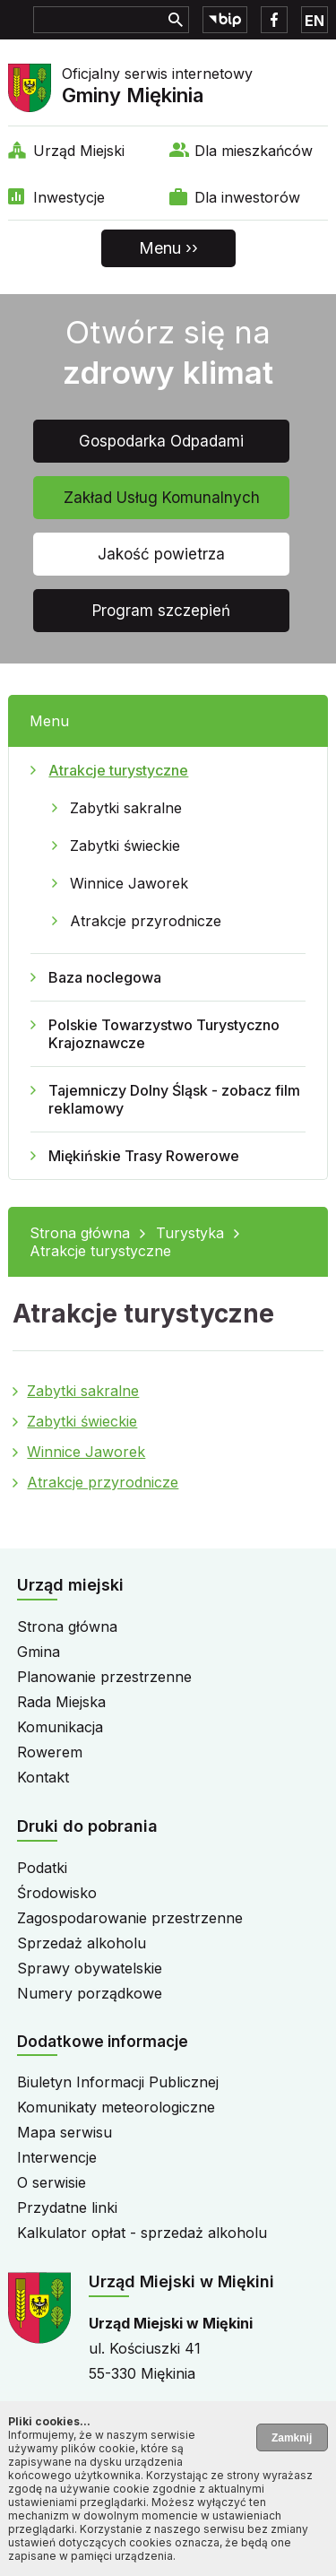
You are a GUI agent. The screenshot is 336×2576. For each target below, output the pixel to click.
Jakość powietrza (161, 554)
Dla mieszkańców (253, 151)
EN (314, 21)
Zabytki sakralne (126, 808)
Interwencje (57, 2157)
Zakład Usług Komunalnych (162, 498)
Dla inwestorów (247, 197)
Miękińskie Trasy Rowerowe (143, 1156)
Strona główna (80, 1233)
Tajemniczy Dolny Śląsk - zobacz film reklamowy (174, 1099)
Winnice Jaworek (129, 883)
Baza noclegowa (104, 977)
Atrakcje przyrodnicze (145, 921)
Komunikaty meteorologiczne (116, 2107)
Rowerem (49, 1752)
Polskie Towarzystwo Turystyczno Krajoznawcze (164, 1034)
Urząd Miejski (79, 151)
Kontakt (43, 1777)
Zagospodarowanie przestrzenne (130, 1918)
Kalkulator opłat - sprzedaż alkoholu (142, 2233)
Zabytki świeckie (125, 845)
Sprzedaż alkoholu (81, 1943)
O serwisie (51, 2182)
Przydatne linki (67, 2207)
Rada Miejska (61, 1702)
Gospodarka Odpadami (161, 441)
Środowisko (57, 1893)
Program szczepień (161, 611)
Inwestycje (69, 197)
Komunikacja (60, 1727)
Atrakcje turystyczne (118, 770)
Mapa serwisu (64, 2132)
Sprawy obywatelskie (89, 1968)
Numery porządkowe (89, 1993)
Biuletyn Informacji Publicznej (118, 2082)
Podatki (42, 1868)
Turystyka (190, 1233)
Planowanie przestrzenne (104, 1677)
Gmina (38, 1652)
